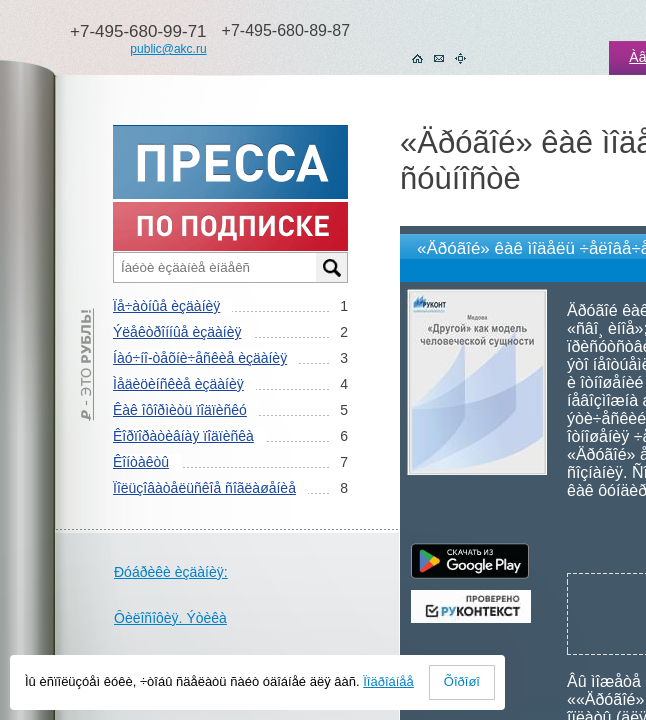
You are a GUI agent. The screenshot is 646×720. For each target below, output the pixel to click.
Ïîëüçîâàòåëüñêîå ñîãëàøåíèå (204, 488)
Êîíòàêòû (141, 462)
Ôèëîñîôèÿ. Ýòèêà (170, 618)
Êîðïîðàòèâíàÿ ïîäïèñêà (183, 436)
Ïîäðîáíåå (388, 681)
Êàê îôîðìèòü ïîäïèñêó (180, 410)
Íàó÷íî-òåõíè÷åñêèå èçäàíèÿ (200, 358)
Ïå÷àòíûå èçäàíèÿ (166, 306)
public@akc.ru (168, 49)
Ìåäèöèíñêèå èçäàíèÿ (178, 384)
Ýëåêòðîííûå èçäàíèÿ (177, 332)
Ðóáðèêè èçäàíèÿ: (171, 572)
